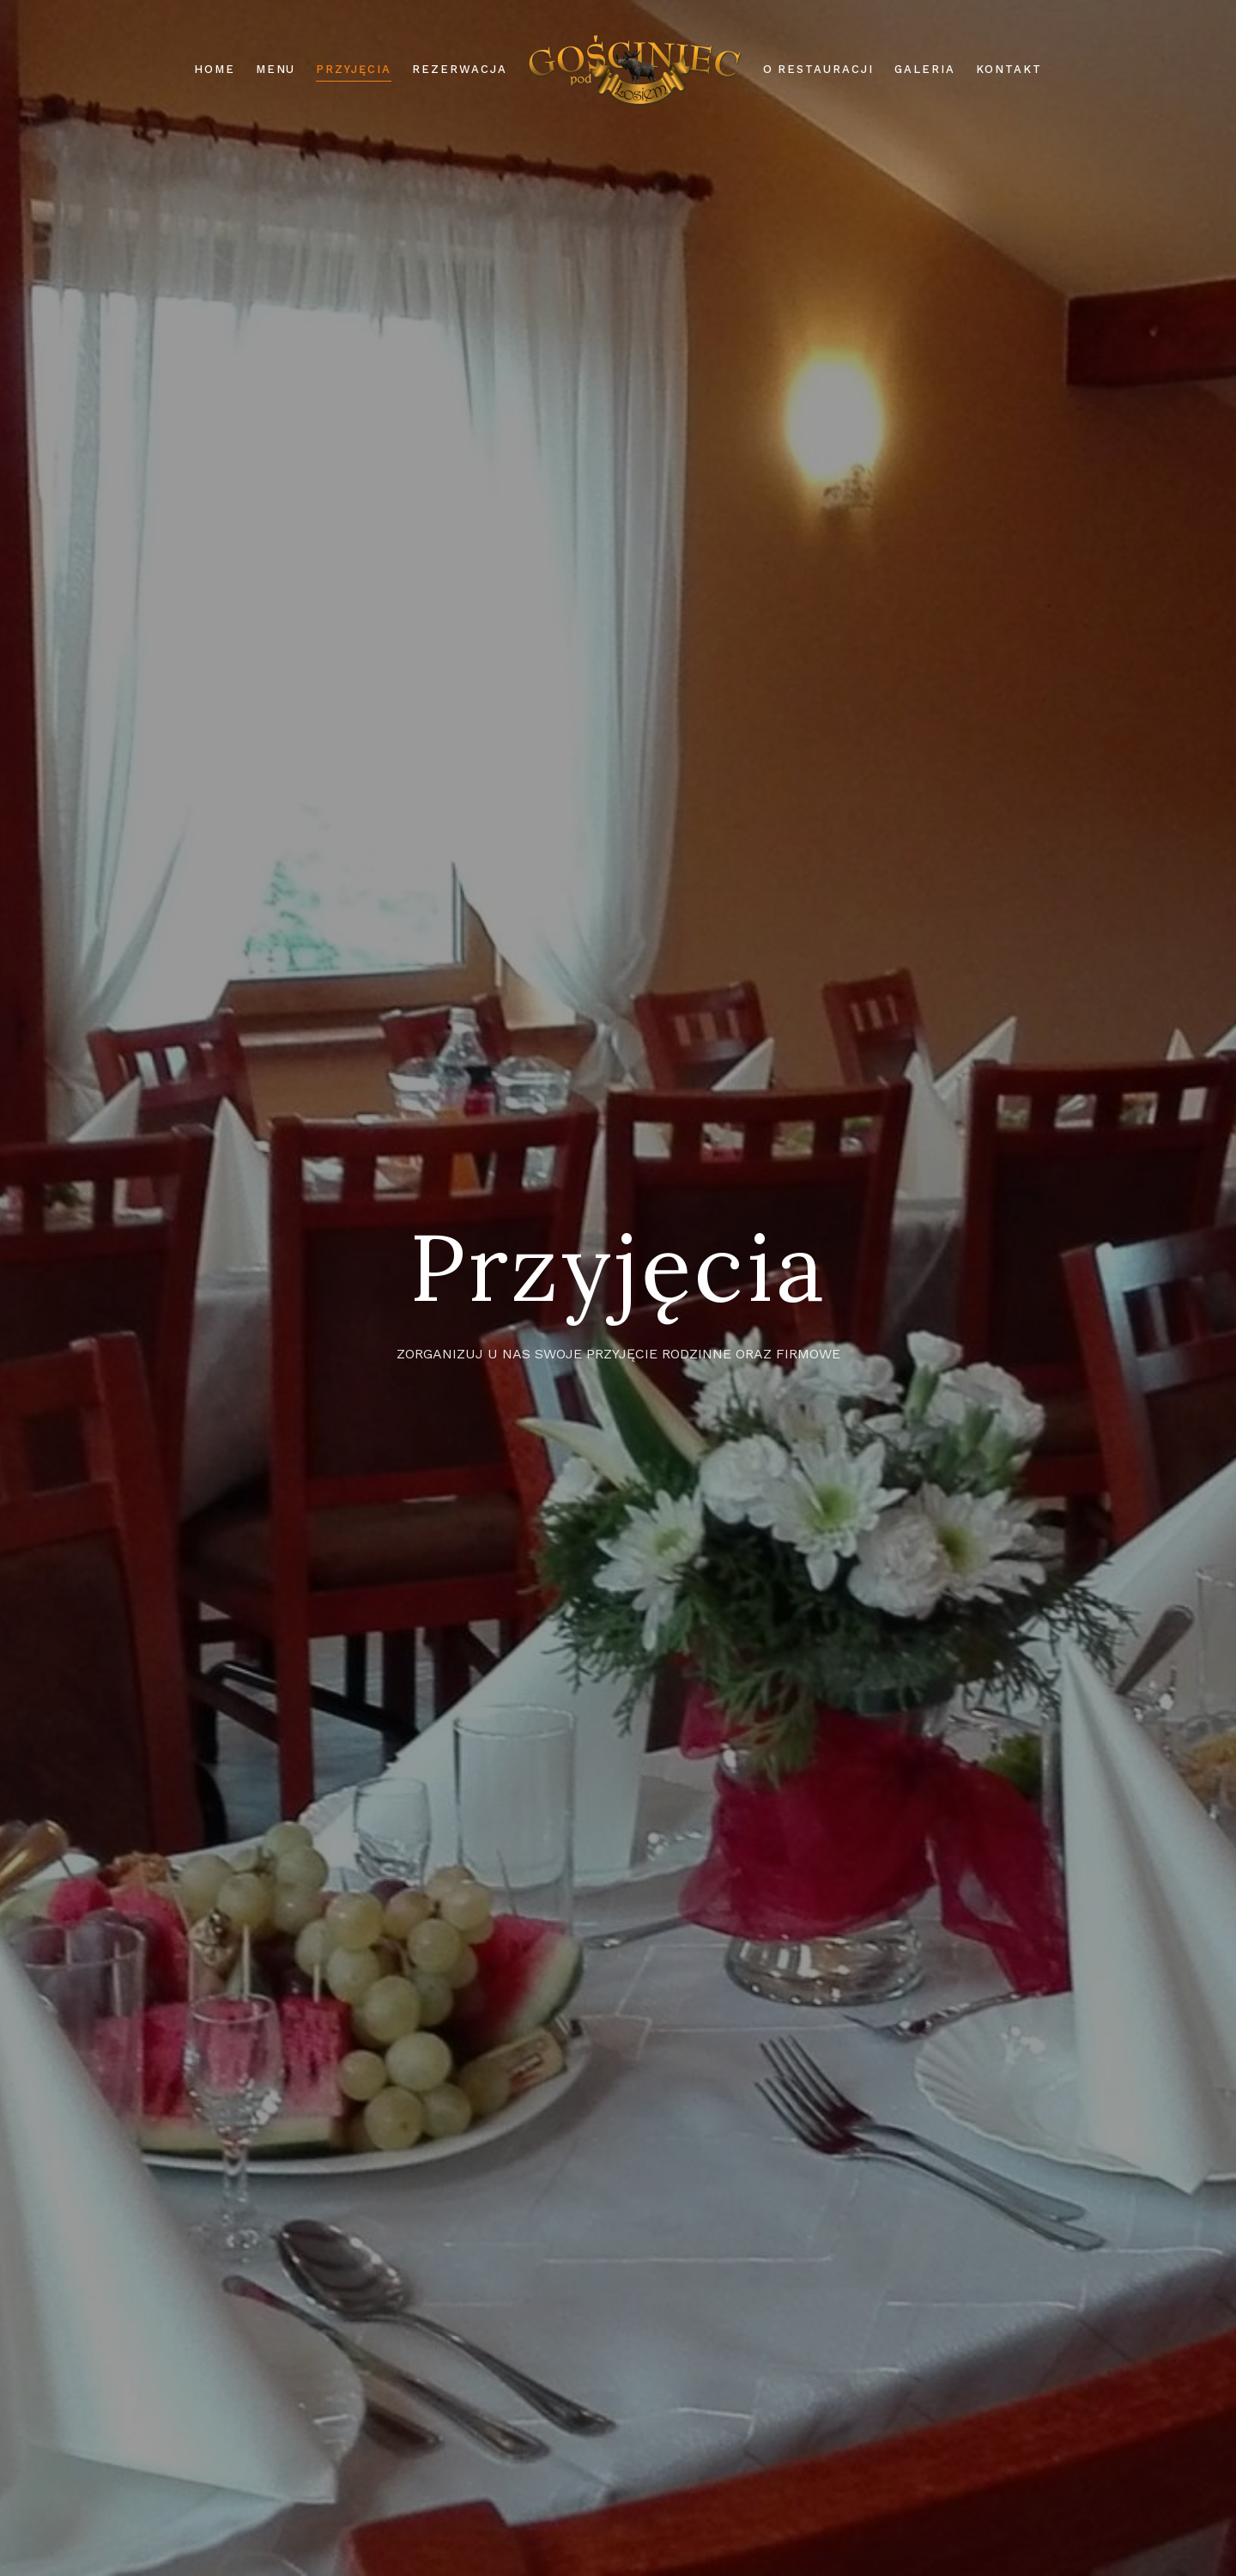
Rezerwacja (459, 69)
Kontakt (1009, 69)
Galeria (924, 69)
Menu (276, 69)
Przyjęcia (353, 69)
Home (214, 69)
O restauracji (818, 69)
